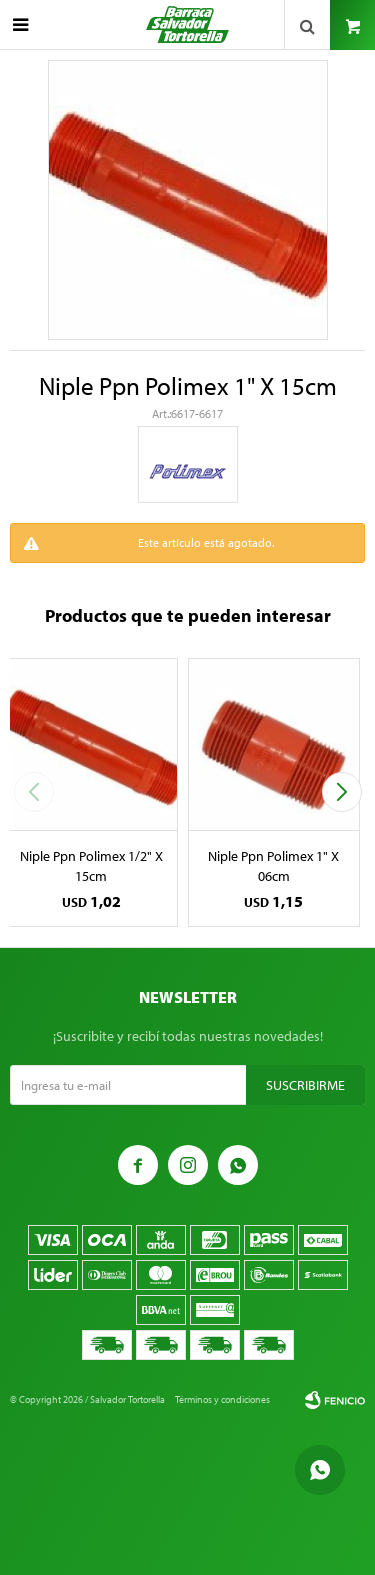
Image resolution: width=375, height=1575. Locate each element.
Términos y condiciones (222, 1399)
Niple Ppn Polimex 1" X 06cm (273, 866)
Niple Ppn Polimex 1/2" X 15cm (91, 866)
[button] (341, 792)
